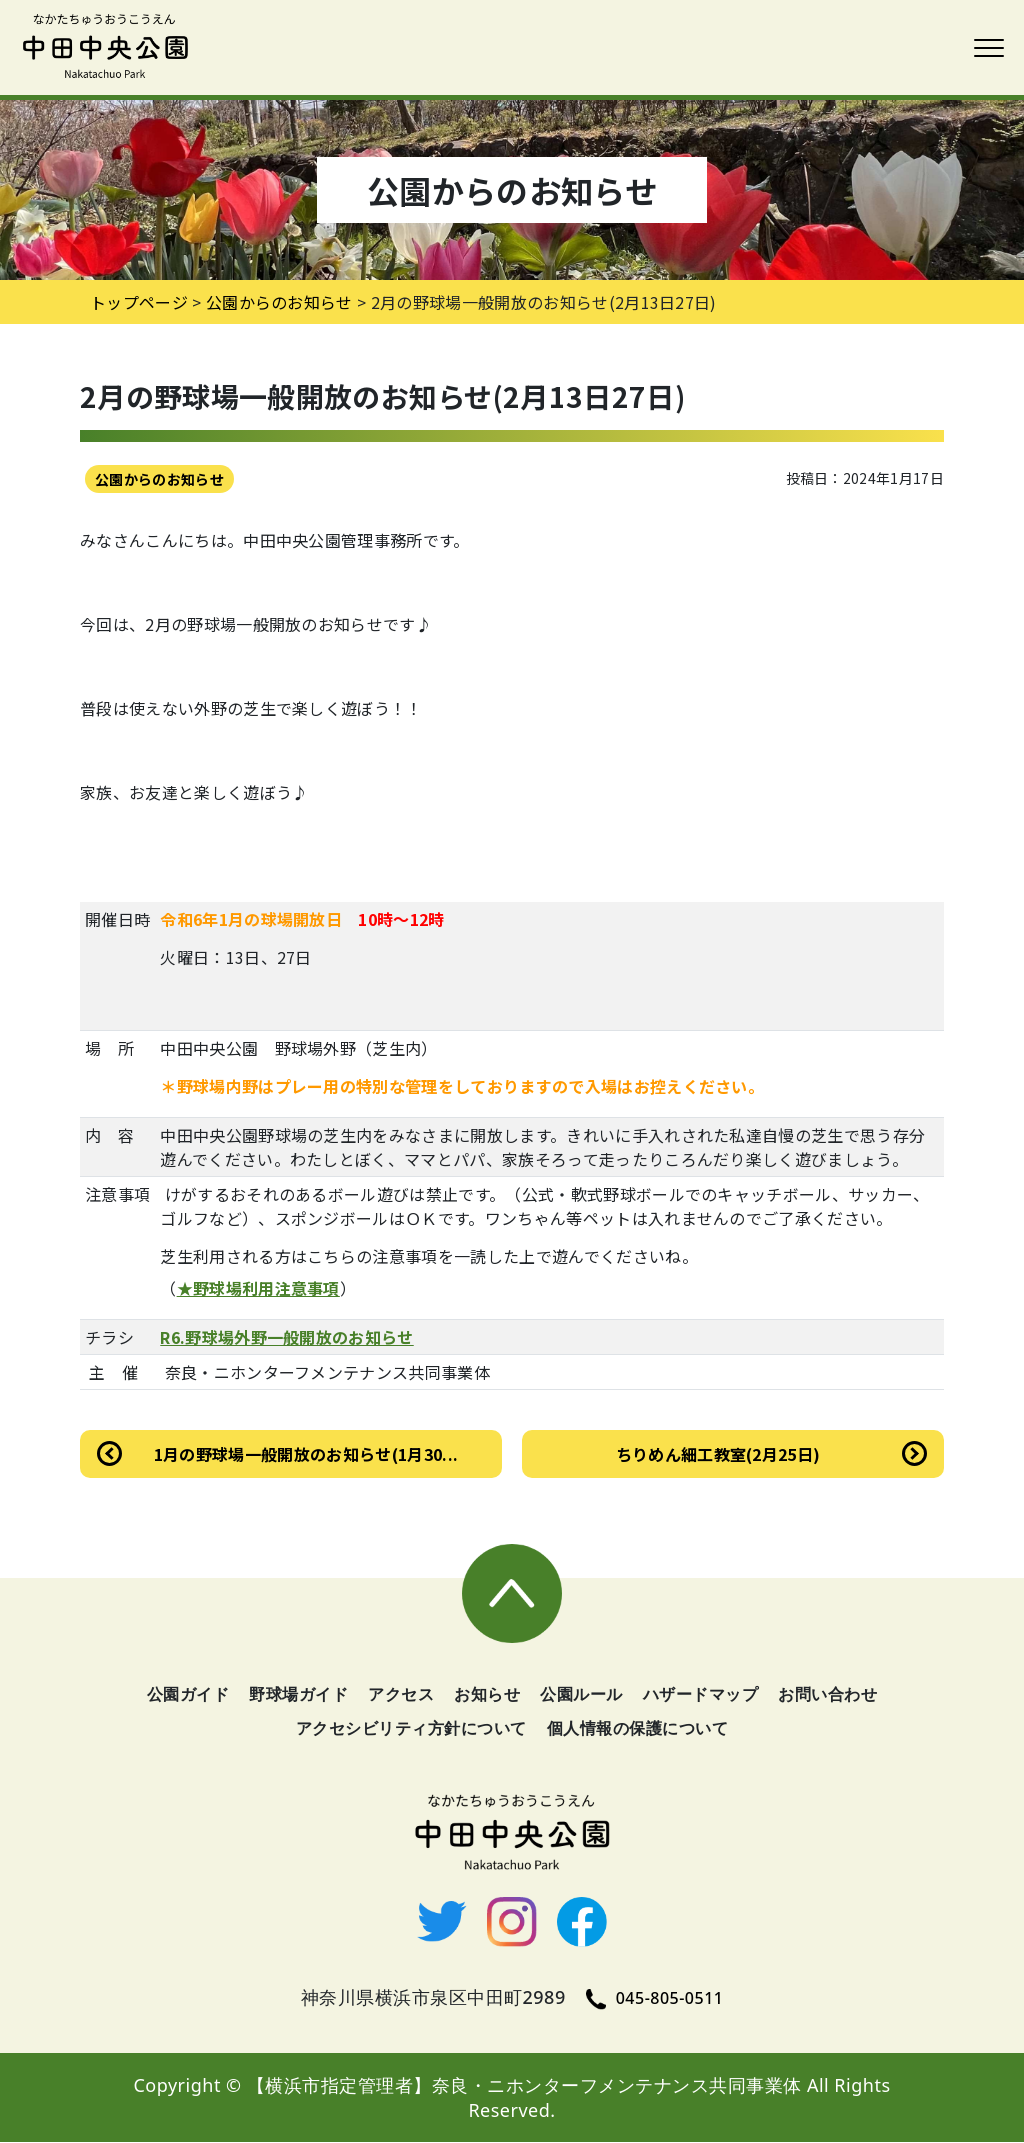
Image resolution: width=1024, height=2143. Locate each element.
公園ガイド (188, 1695)
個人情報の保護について (638, 1729)
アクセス (401, 1695)
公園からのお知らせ (159, 479)
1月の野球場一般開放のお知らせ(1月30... (306, 1454)
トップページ (139, 302)
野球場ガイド (298, 1695)
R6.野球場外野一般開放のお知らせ (286, 1337)
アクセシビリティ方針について (411, 1729)
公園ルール (581, 1695)
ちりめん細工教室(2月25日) (718, 1454)
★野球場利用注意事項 (258, 1288)
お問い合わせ (827, 1695)
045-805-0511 (655, 1999)
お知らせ (487, 1695)
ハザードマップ (701, 1695)
